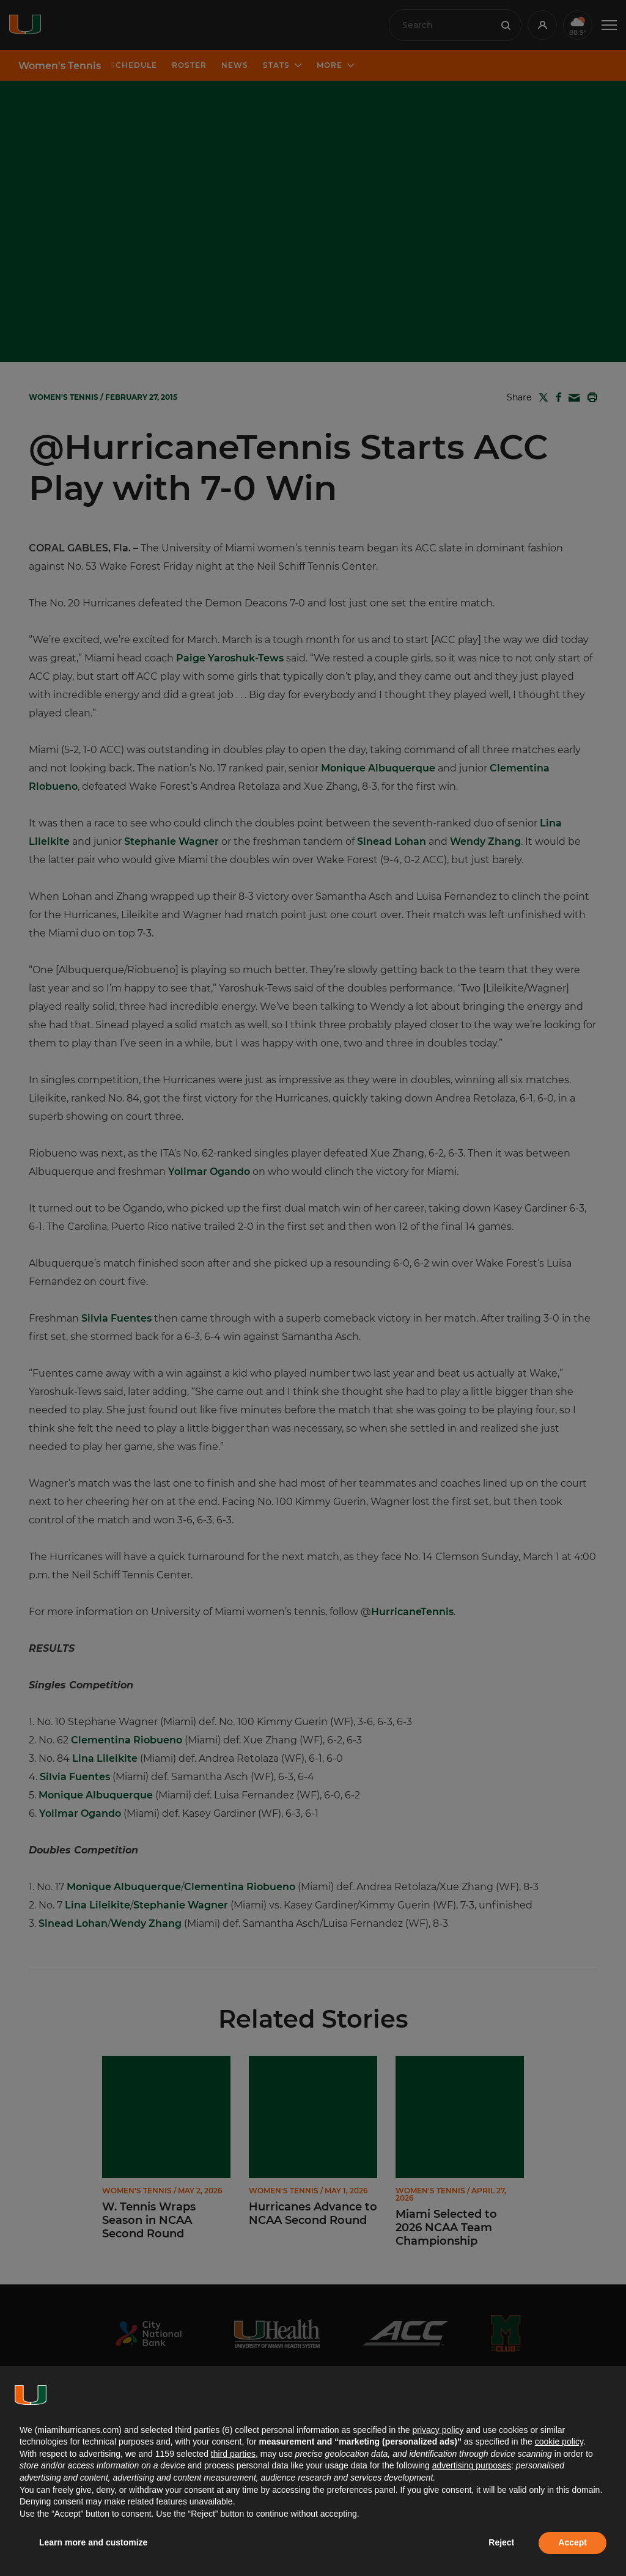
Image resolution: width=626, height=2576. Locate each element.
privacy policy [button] (437, 2430)
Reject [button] (501, 2542)
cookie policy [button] (559, 2441)
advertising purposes (471, 2465)
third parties (233, 2454)
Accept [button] (572, 2542)
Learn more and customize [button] (93, 2542)
